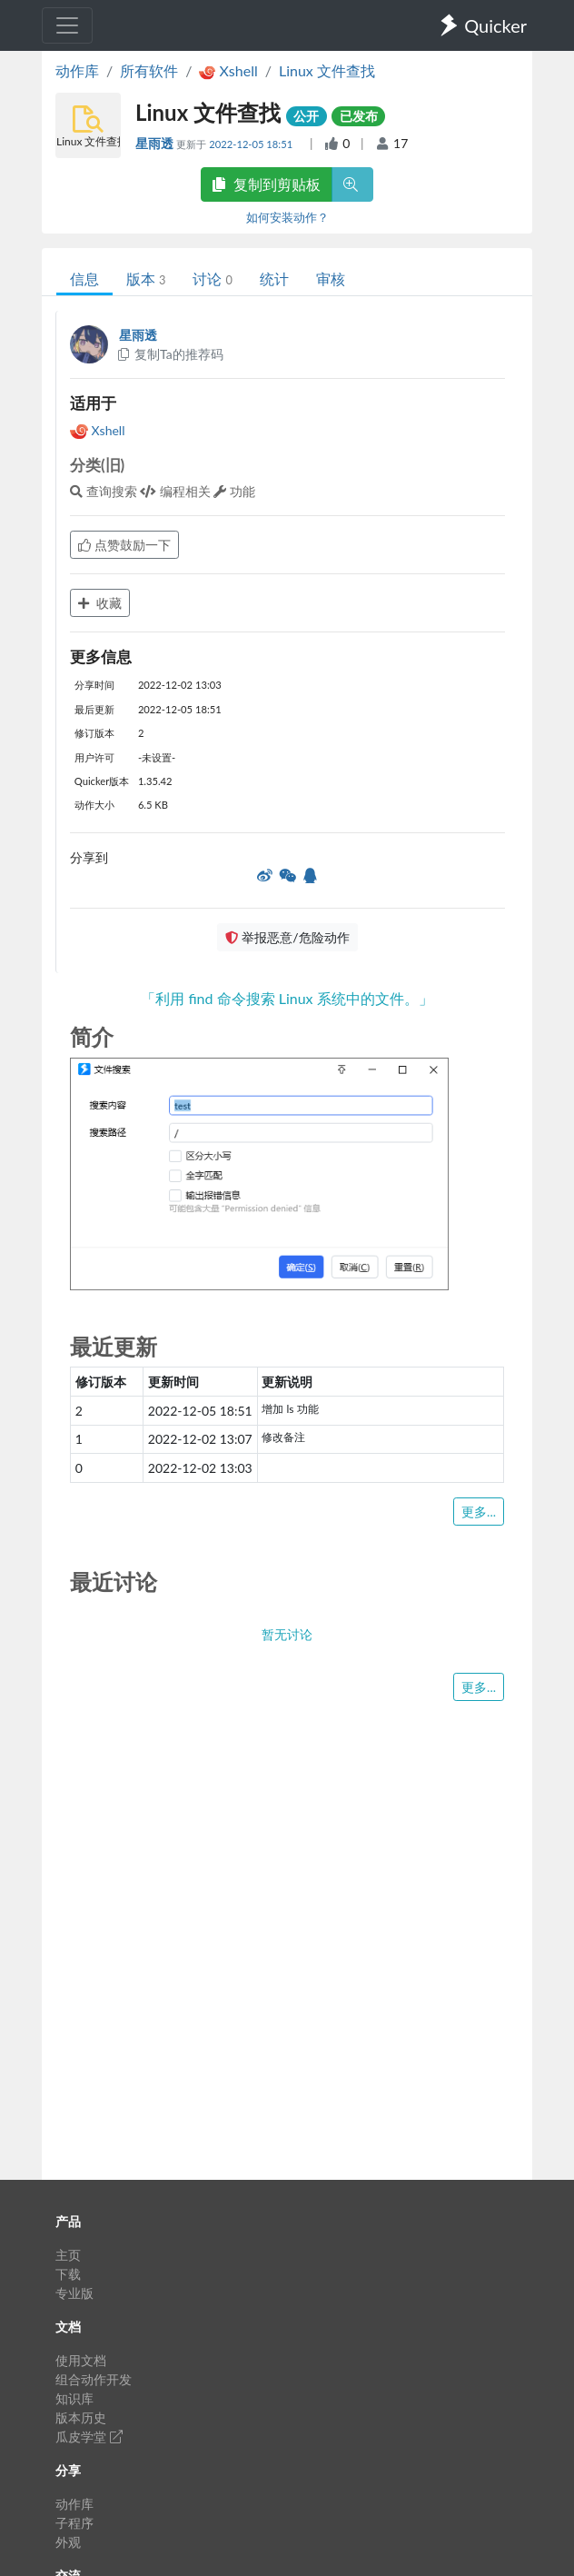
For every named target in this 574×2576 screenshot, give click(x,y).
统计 (274, 278)
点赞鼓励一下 (124, 544)
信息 (84, 278)
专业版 (74, 2293)
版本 (145, 278)
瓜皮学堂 (89, 2436)
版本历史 (80, 2417)
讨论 (212, 278)
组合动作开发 (93, 2379)
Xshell (97, 430)
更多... (478, 1511)
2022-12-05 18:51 (252, 144)
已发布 (359, 116)
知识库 (74, 2398)
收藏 (100, 603)
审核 (330, 278)
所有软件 (149, 70)
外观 (68, 2542)
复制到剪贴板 (266, 184)
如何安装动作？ (287, 217)
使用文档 (80, 2360)
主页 (68, 2255)
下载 (68, 2274)
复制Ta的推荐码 (169, 354)
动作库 (77, 70)
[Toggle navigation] (67, 25)
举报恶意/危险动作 (287, 937)
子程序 (74, 2523)
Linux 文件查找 (327, 70)
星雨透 (155, 143)
